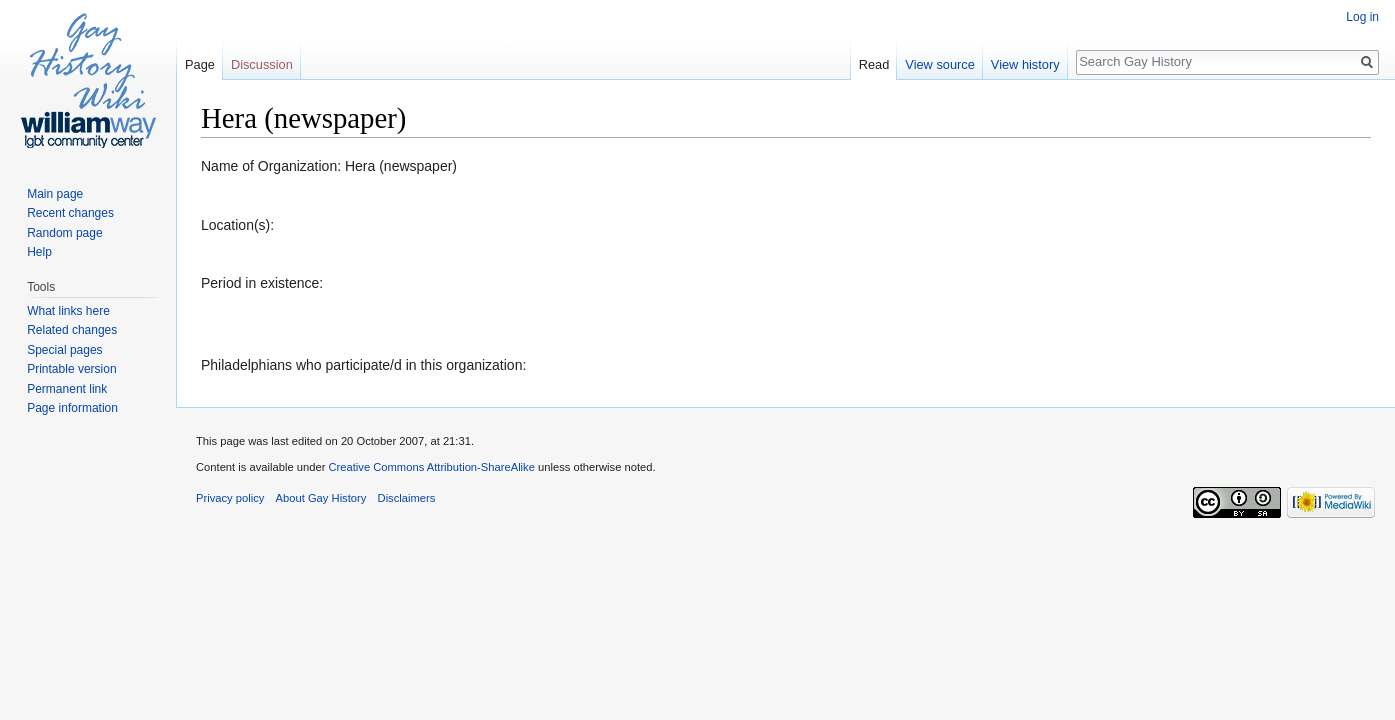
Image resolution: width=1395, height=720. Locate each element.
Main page (55, 194)
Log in (1362, 17)
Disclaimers (407, 498)
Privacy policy (230, 498)
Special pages (64, 350)
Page (200, 64)
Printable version (71, 369)
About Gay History (321, 498)
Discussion (262, 64)
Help (39, 252)
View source (939, 64)
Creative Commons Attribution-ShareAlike (431, 467)
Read (874, 64)
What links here (68, 311)
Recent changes (70, 213)
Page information (72, 408)
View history (1025, 64)
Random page (64, 233)
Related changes (72, 330)
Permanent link (67, 389)
